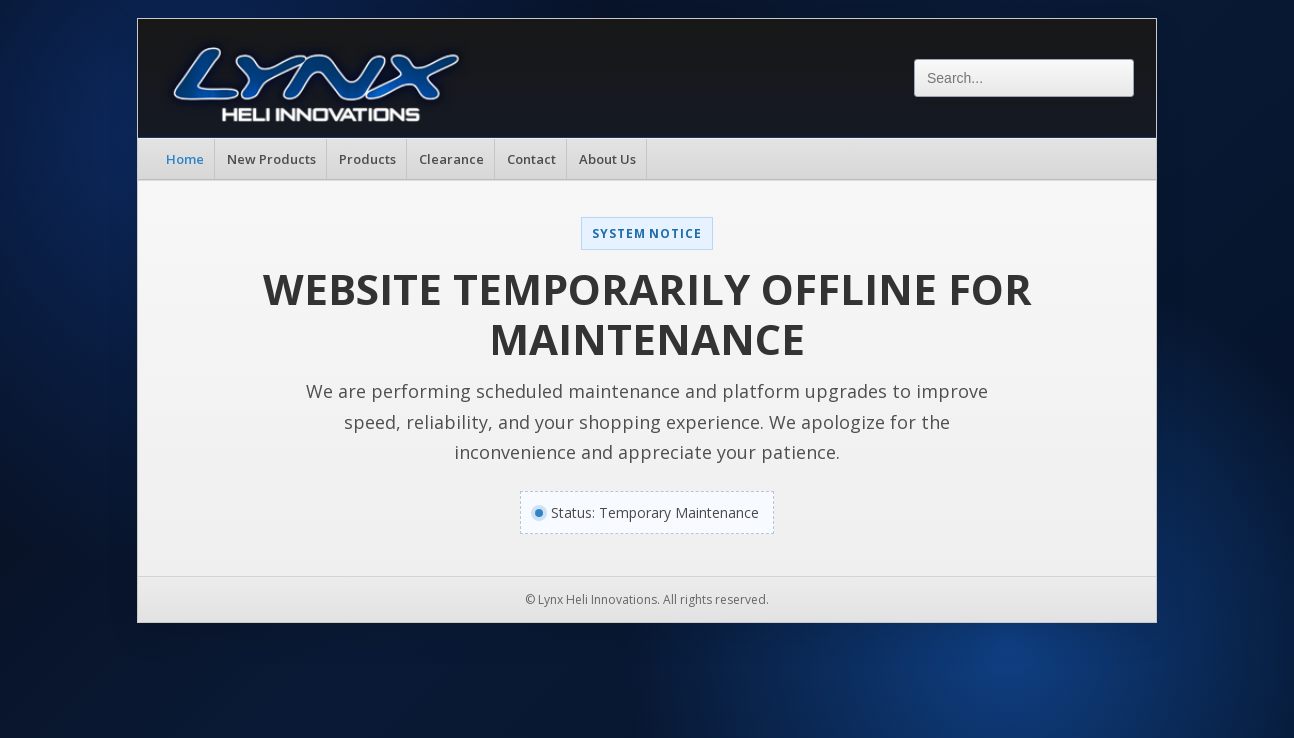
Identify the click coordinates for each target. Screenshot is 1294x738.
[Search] (1024, 78)
